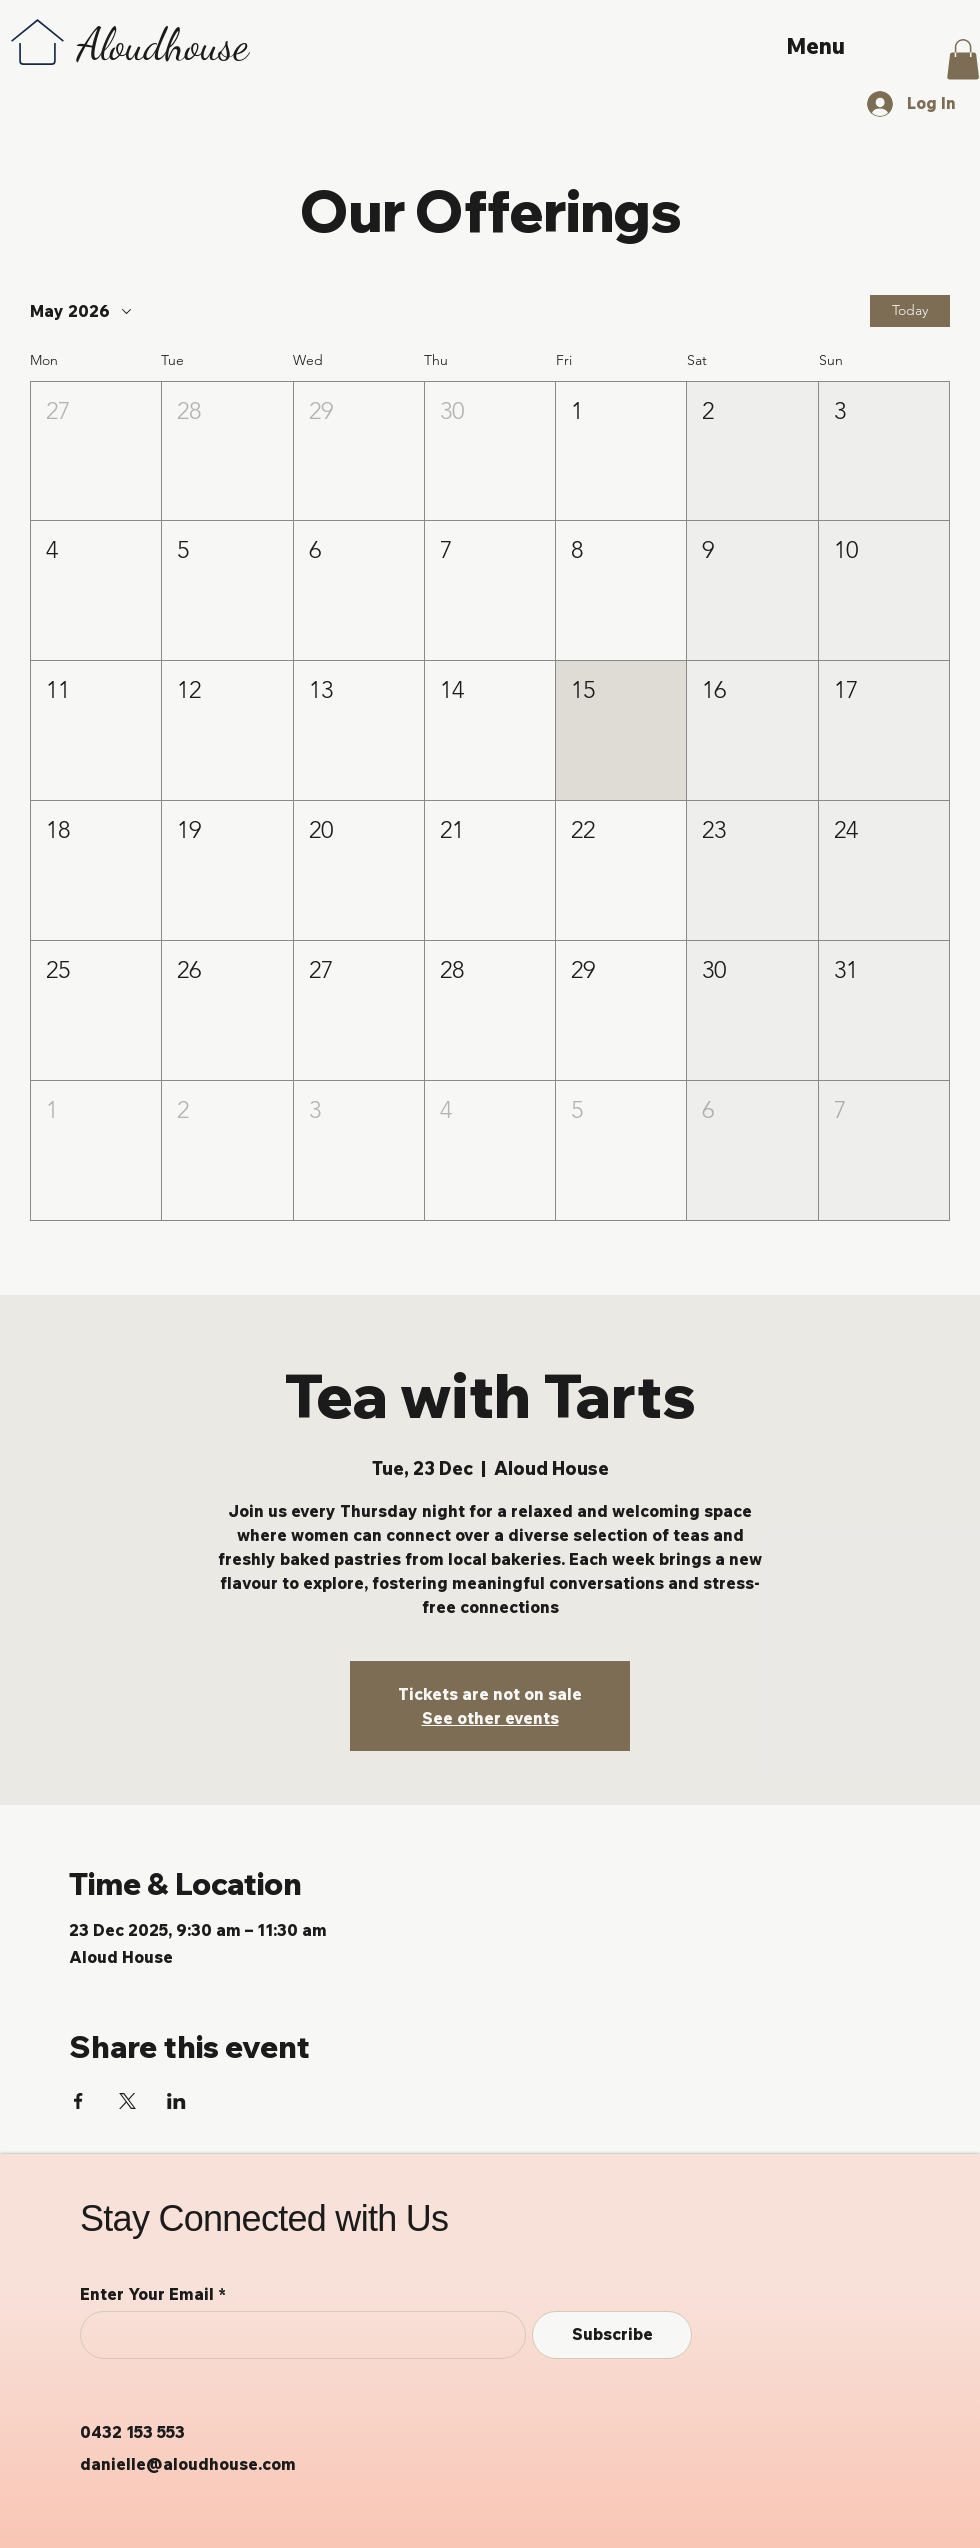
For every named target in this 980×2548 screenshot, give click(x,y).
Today (910, 310)
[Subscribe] (612, 2335)
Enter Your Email (147, 2294)
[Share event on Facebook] (78, 2101)
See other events (490, 1718)
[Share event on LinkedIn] (176, 2101)
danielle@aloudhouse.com (188, 2464)
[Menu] (819, 46)
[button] (963, 59)
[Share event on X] (127, 2101)
